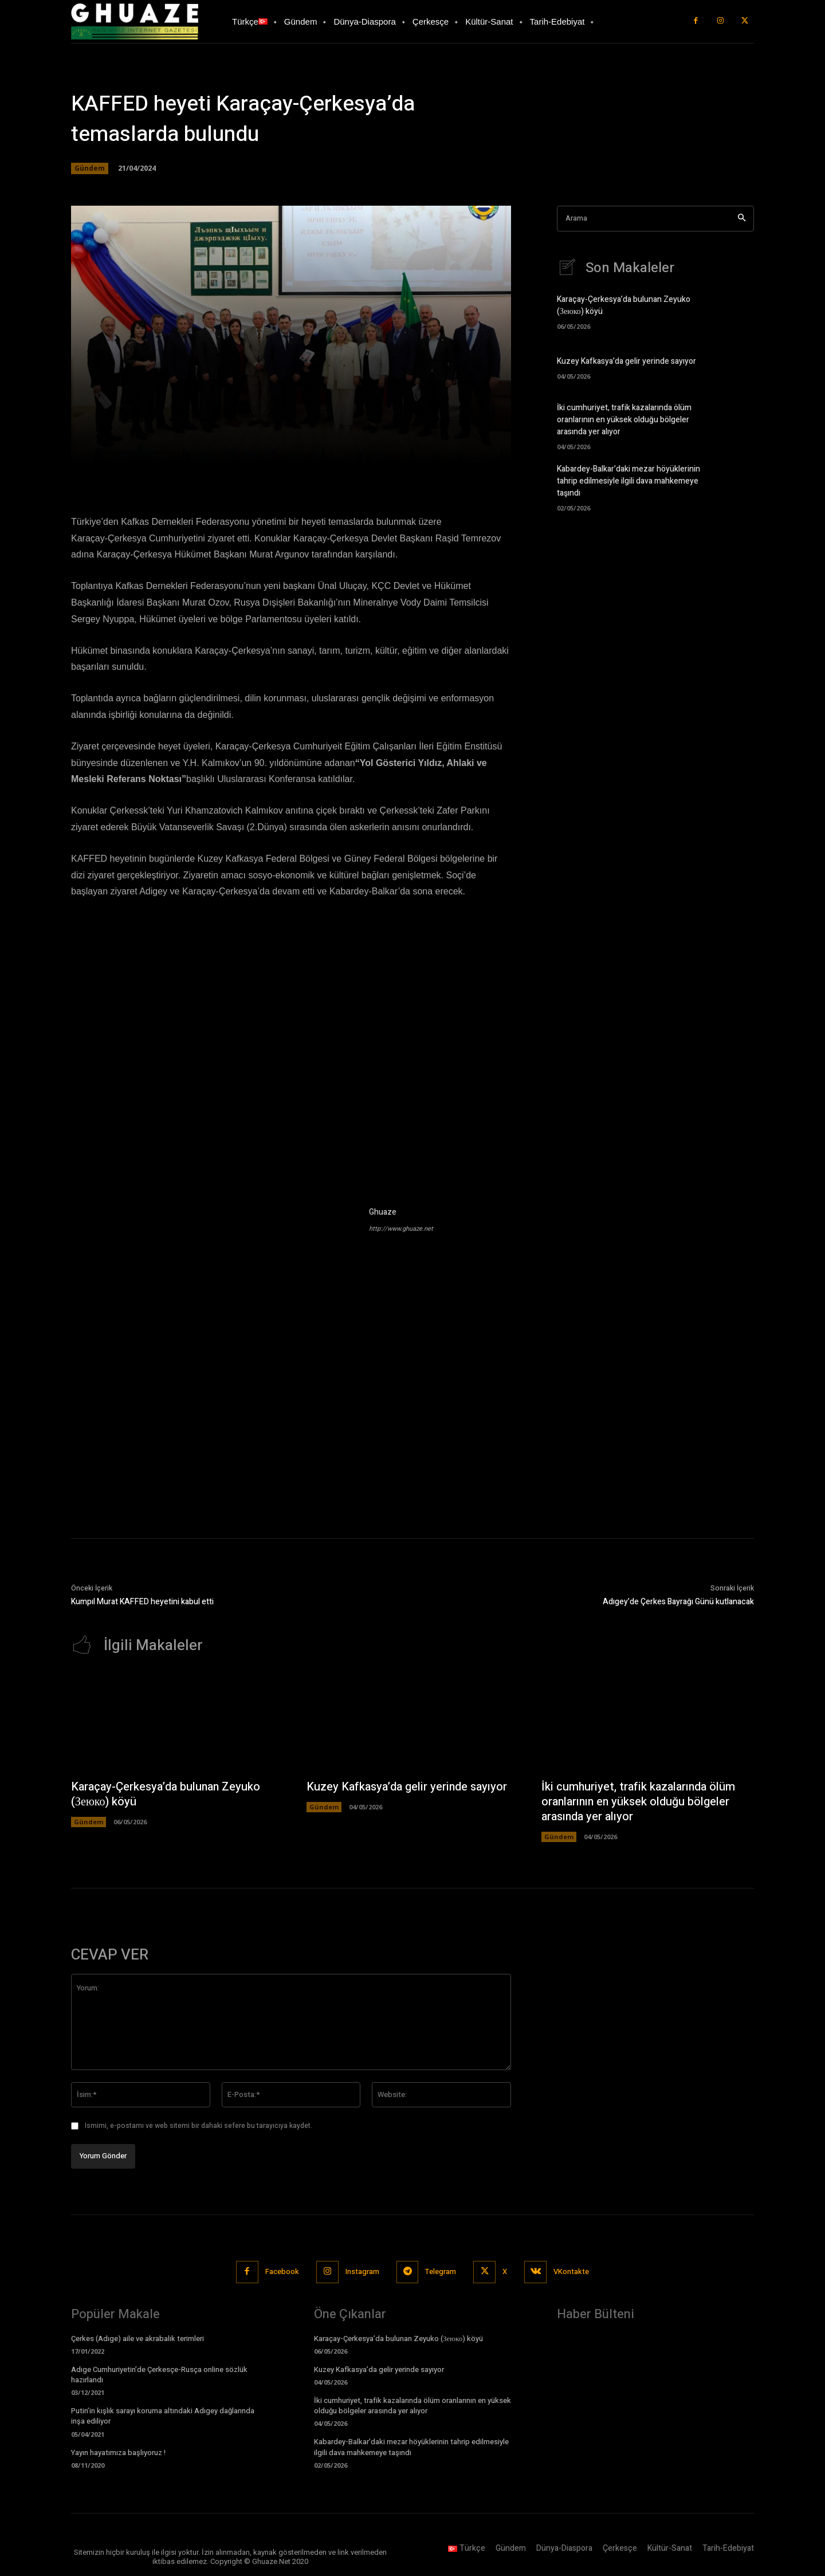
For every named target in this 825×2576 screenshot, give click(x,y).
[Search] (741, 218)
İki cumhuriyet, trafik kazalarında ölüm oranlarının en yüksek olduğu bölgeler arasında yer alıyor (624, 420)
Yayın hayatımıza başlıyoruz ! (118, 2452)
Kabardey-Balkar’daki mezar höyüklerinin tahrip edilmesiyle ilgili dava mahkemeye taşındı (628, 481)
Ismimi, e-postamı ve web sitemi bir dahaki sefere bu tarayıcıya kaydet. (198, 2126)
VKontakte (572, 2271)
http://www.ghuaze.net (401, 1229)
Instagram (362, 2271)
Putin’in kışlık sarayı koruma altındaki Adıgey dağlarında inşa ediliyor (162, 2415)
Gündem (89, 168)
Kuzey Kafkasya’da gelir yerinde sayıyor (626, 361)
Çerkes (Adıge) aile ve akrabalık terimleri (137, 2338)
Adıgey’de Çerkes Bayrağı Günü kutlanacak (678, 1602)
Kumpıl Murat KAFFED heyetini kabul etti (142, 1602)
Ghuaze (382, 1212)
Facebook (282, 2271)
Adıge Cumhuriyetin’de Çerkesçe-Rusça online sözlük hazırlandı (159, 2374)
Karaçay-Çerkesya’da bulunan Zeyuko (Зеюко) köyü (166, 1794)
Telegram (441, 2271)
